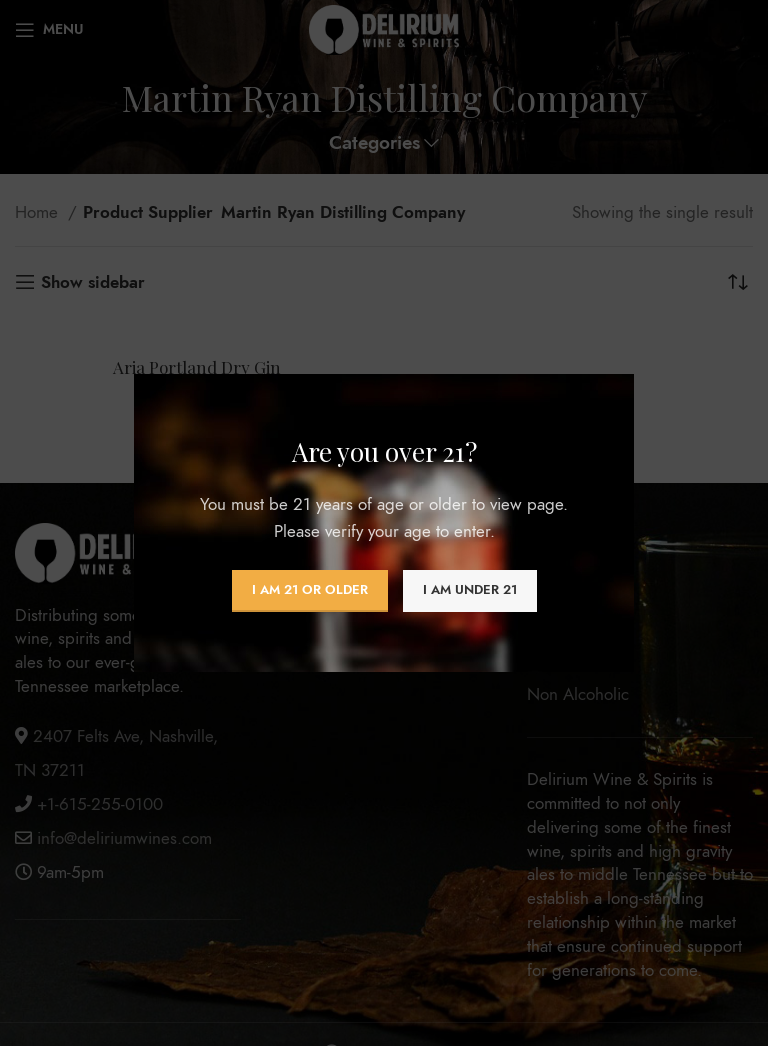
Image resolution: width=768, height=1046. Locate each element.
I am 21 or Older (310, 590)
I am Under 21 (470, 590)
